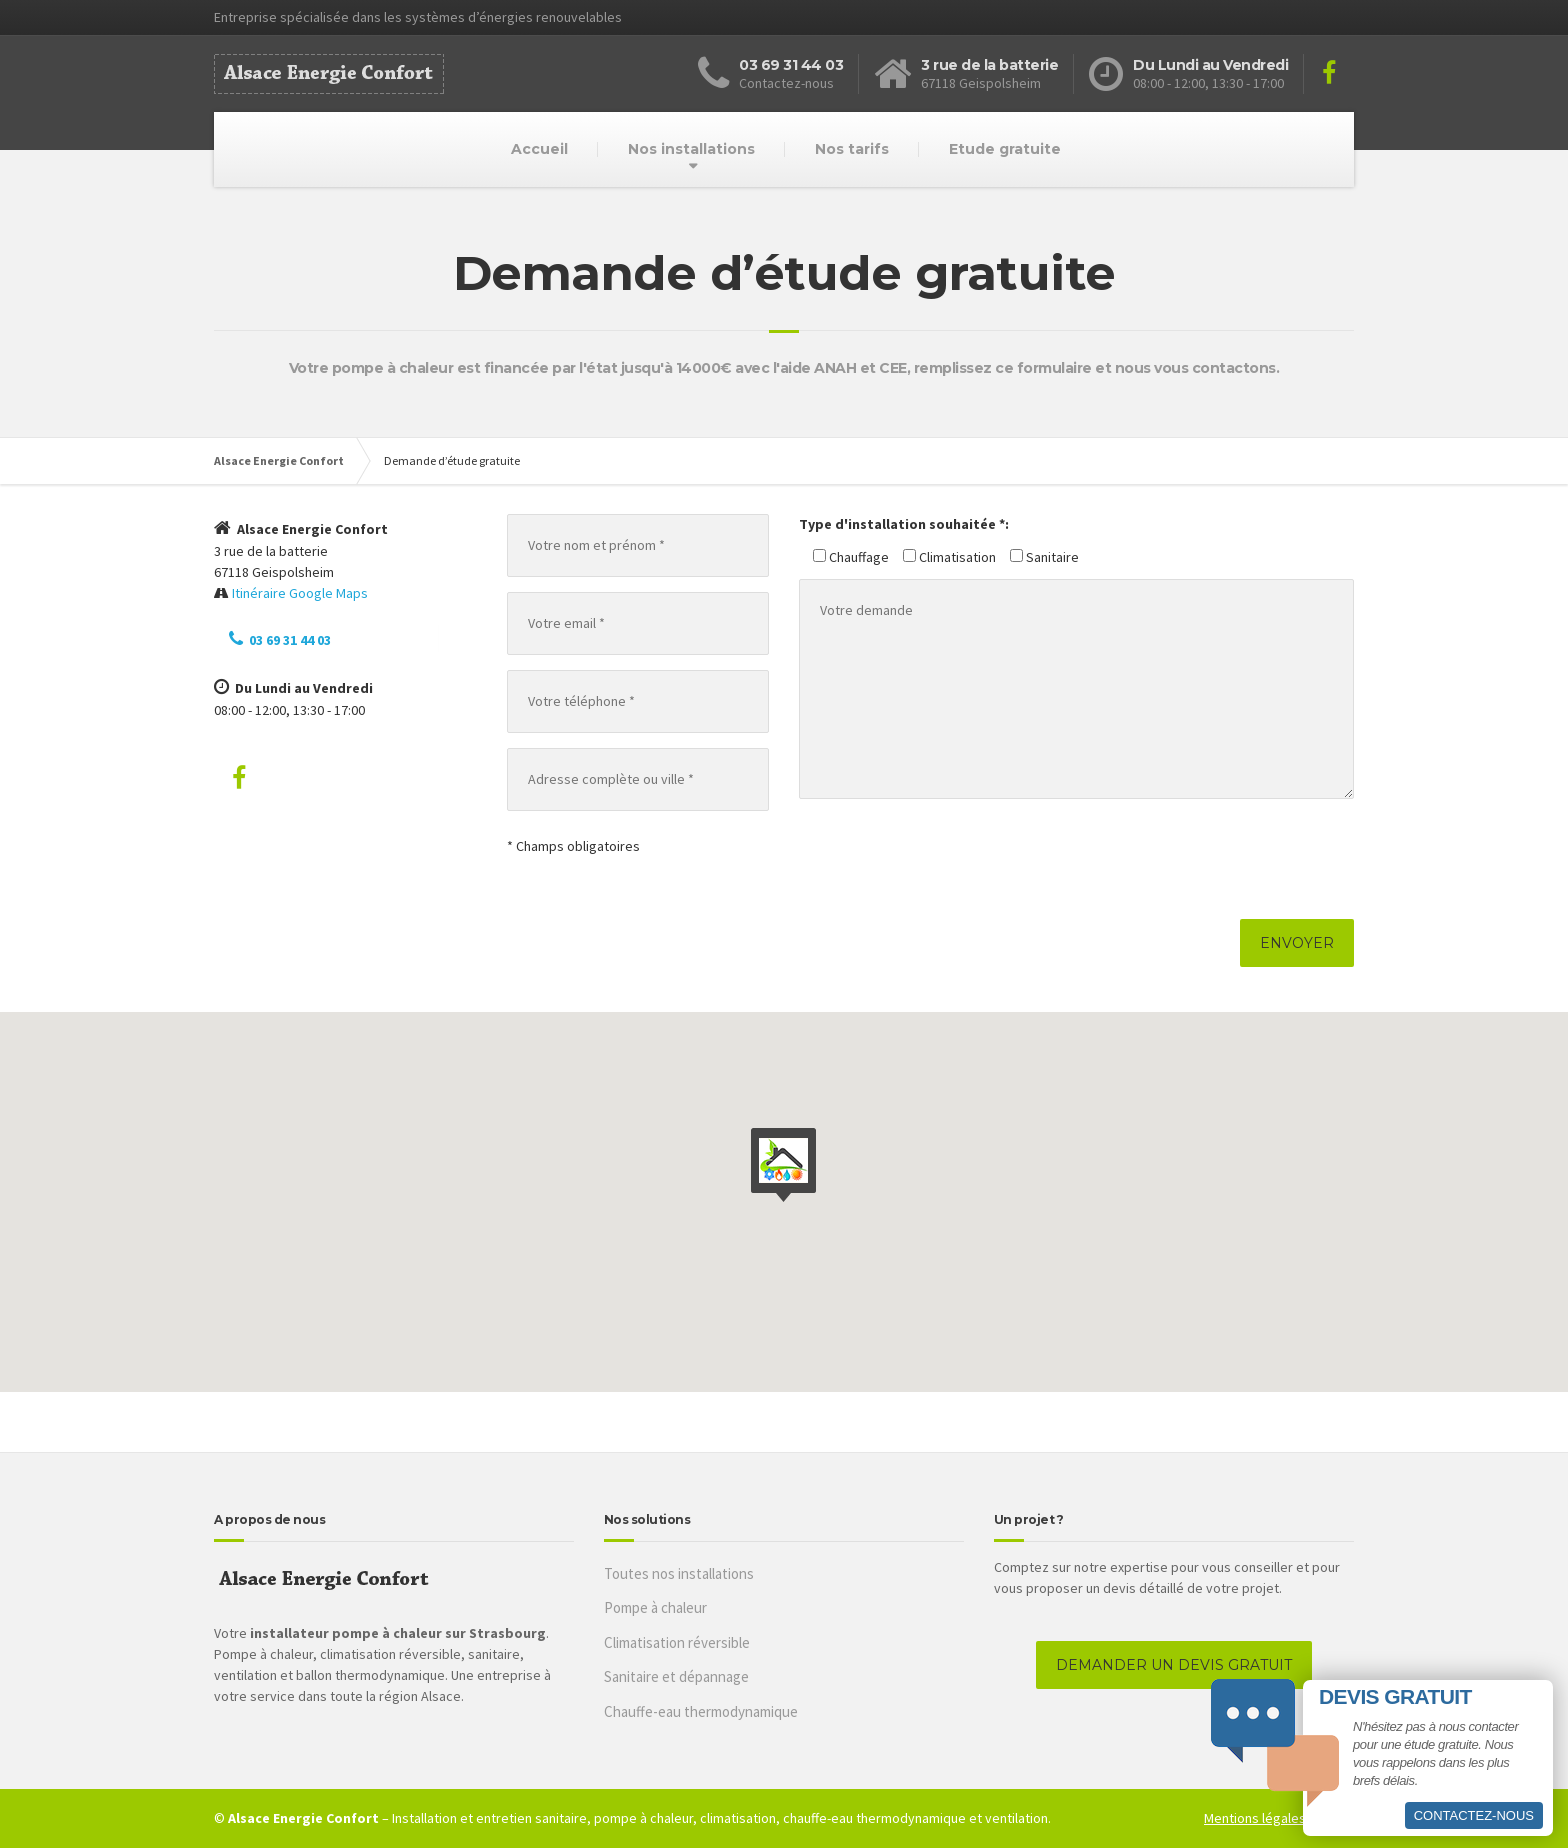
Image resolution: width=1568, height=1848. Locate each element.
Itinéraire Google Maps (300, 593)
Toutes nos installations (679, 1573)
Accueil (539, 149)
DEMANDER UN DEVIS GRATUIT (1174, 1665)
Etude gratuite (1005, 149)
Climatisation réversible (677, 1642)
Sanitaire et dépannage (676, 1676)
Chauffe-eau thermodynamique (701, 1711)
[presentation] (951, 859)
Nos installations (691, 149)
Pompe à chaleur (655, 1607)
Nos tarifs (852, 149)
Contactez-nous (1474, 1815)
